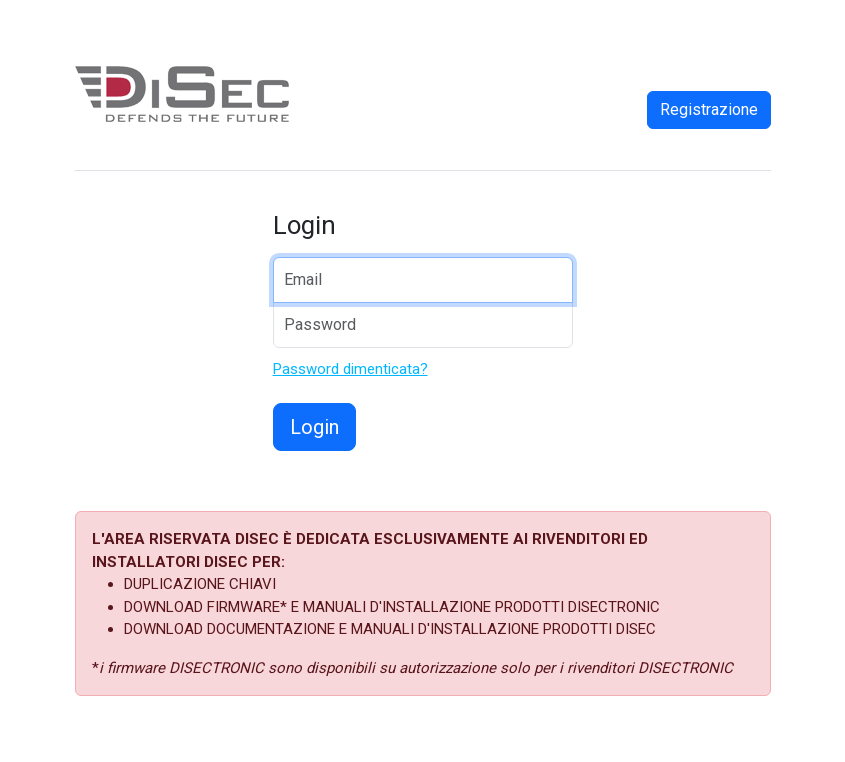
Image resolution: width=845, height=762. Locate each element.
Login (314, 427)
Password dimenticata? (350, 369)
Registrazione (709, 109)
